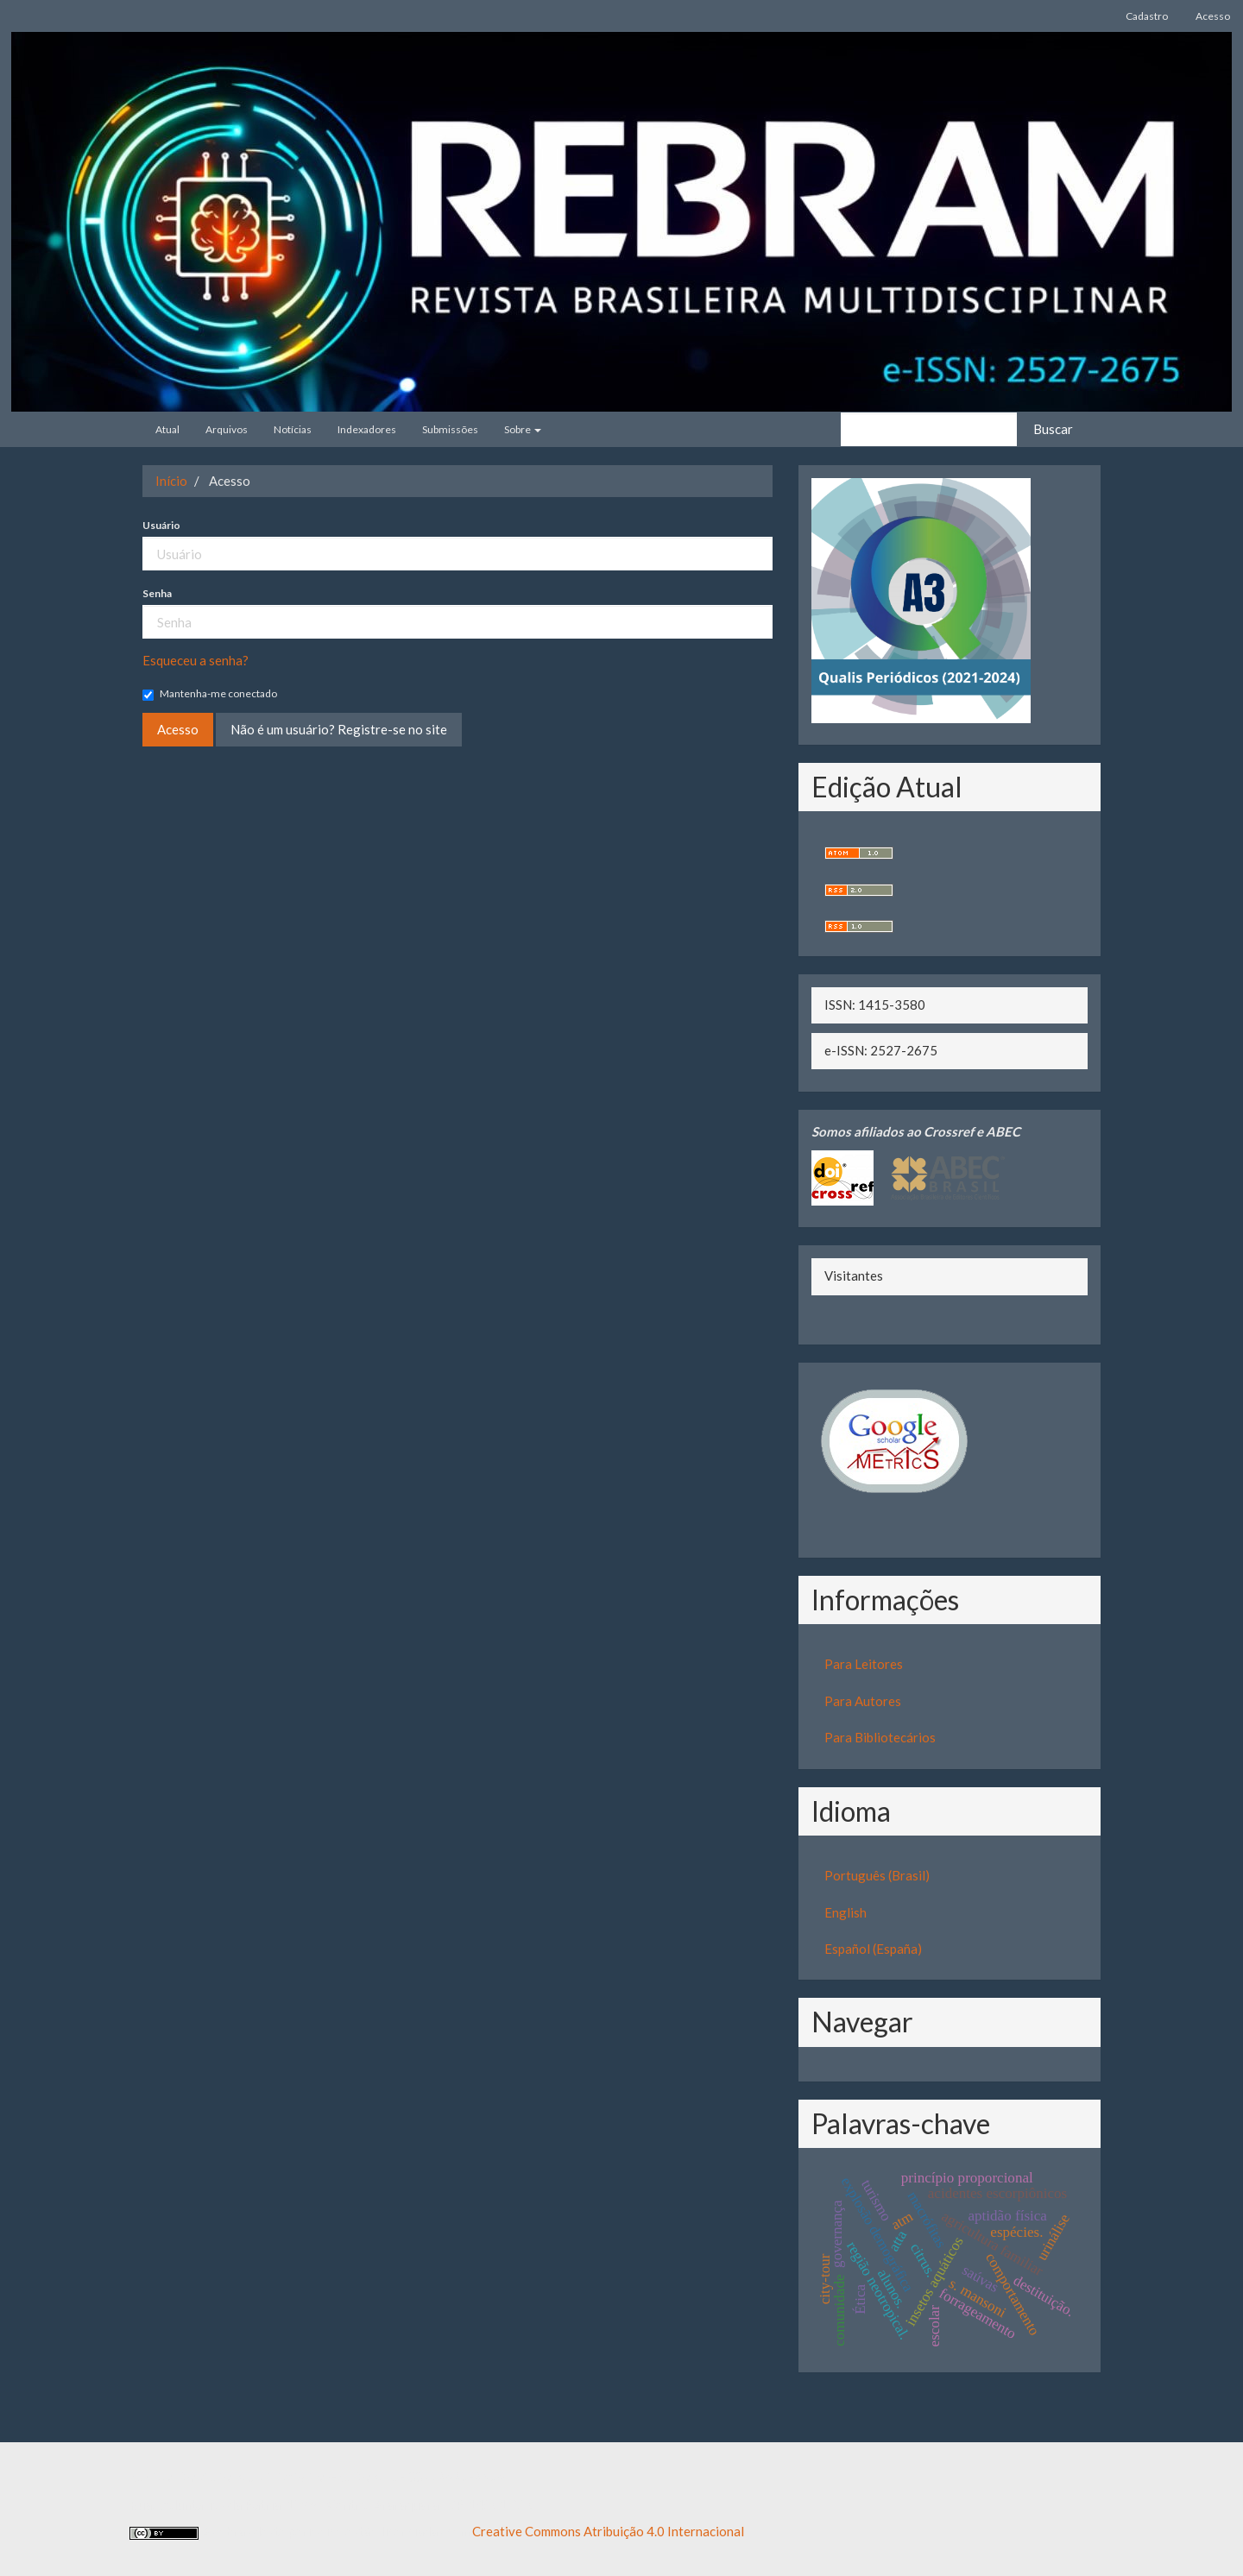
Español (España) (873, 1948)
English (845, 1912)
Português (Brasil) (877, 1875)
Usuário (161, 525)
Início (171, 480)
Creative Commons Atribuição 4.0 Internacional (608, 2531)
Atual (167, 429)
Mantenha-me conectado (209, 694)
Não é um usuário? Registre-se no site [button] (338, 729)
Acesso (1213, 15)
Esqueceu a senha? (195, 660)
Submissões (450, 429)
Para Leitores (863, 1664)
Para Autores (862, 1701)
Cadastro (1147, 15)
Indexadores (367, 429)
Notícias (293, 429)
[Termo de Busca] (929, 429)
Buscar (1053, 429)
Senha (157, 593)
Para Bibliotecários (880, 1737)
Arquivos (226, 429)
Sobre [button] (522, 429)
